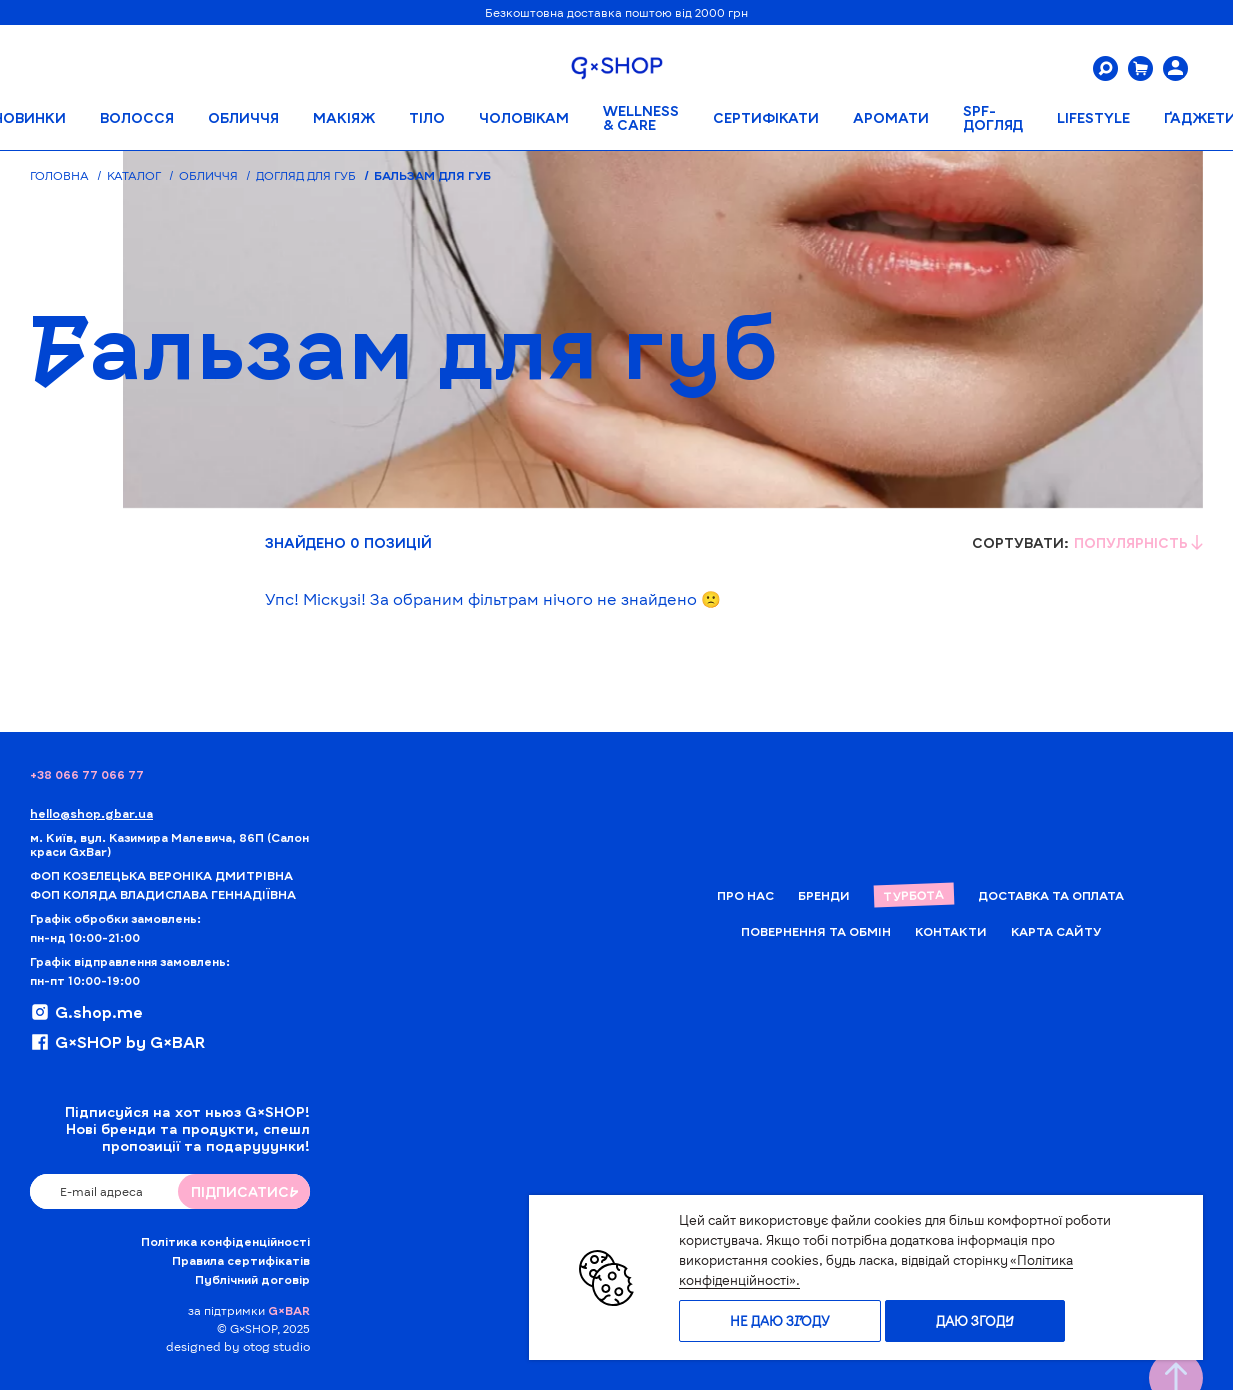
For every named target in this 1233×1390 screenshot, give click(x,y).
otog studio (276, 1346)
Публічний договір (252, 1279)
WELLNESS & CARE (641, 117)
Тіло (427, 117)
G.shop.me (86, 1012)
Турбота (914, 895)
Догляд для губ (306, 175)
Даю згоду (975, 1321)
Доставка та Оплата (1051, 895)
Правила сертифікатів (241, 1260)
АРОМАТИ (891, 117)
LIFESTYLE (1093, 117)
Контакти (951, 931)
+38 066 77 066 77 (87, 774)
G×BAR (289, 1310)
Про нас (745, 895)
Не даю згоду (780, 1321)
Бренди (824, 895)
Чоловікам (524, 117)
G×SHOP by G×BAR (117, 1042)
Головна (59, 175)
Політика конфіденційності (225, 1241)
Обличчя (243, 117)
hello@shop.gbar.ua (91, 813)
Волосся (137, 117)
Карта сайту (1056, 931)
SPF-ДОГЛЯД (993, 117)
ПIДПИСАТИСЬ (244, 1191)
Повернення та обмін (816, 931)
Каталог (134, 175)
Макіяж (344, 117)
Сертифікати (766, 117)
